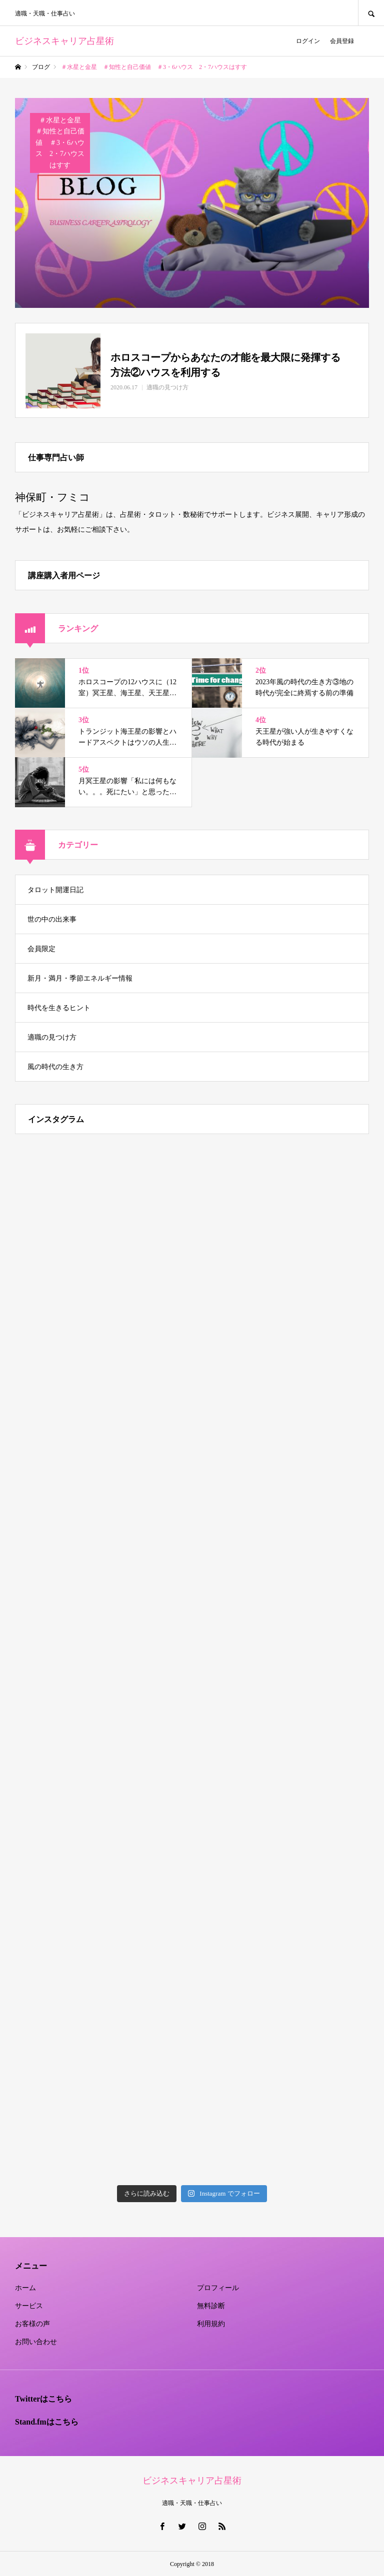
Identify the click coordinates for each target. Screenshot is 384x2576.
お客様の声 (32, 2324)
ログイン (308, 40)
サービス (29, 2306)
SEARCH (371, 12)
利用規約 (211, 2324)
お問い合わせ (36, 2342)
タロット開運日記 (56, 890)
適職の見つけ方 (52, 1037)
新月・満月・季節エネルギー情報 (80, 978)
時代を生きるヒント (59, 1008)
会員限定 (42, 949)
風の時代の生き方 (56, 1067)
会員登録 (342, 40)
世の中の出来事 (52, 919)
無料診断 (211, 2306)
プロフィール (218, 2288)
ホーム (25, 2288)
